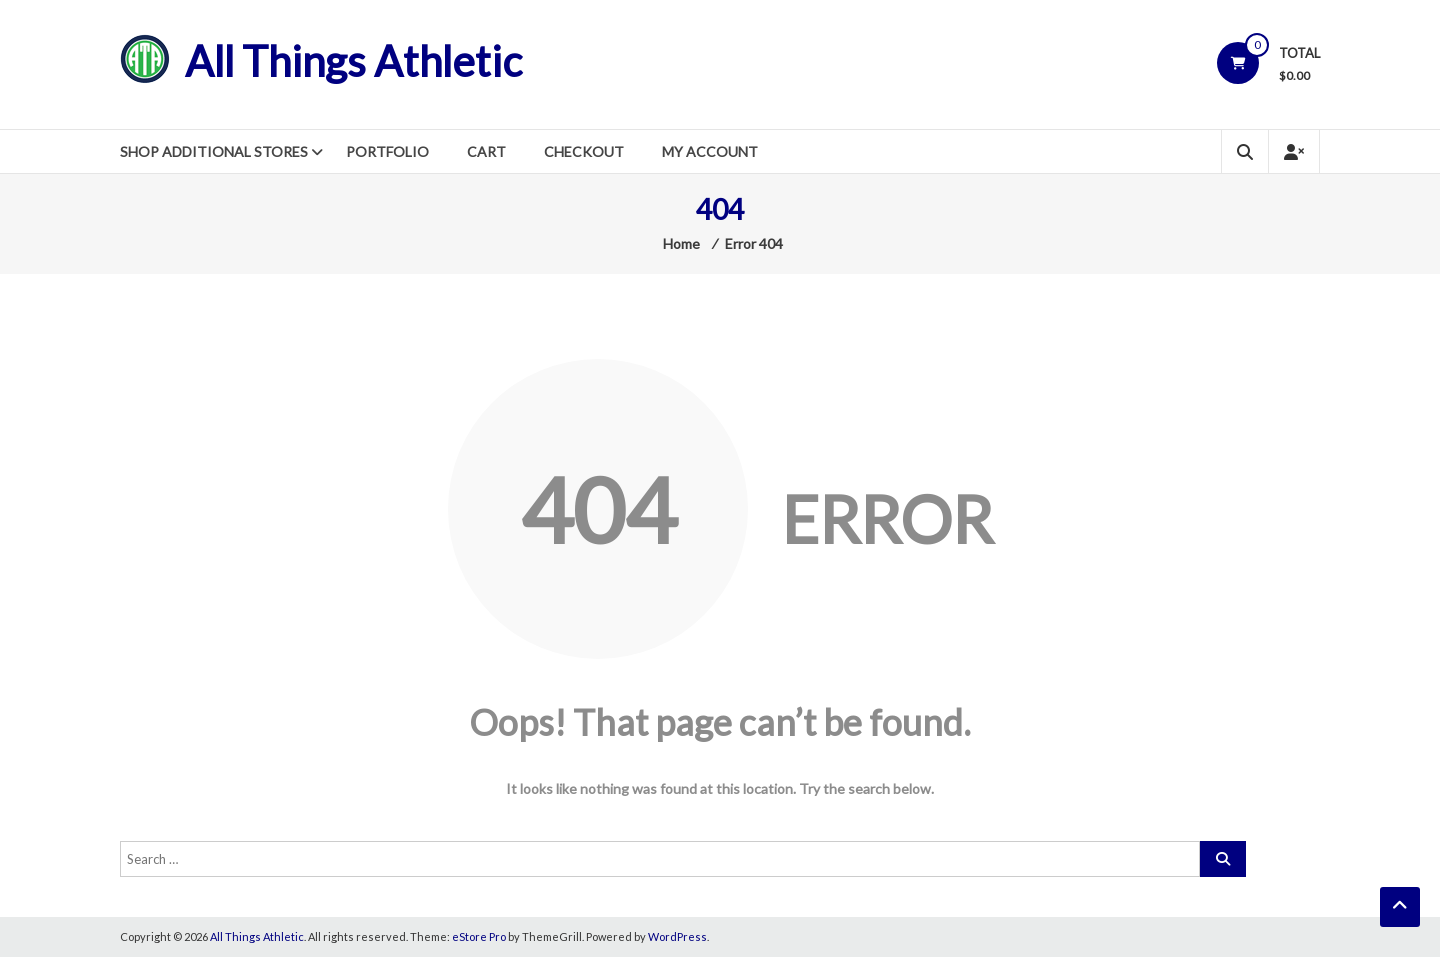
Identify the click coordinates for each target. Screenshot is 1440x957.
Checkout (584, 151)
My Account (710, 151)
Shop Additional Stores (214, 151)
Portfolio (387, 151)
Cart (486, 151)
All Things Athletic (353, 61)
